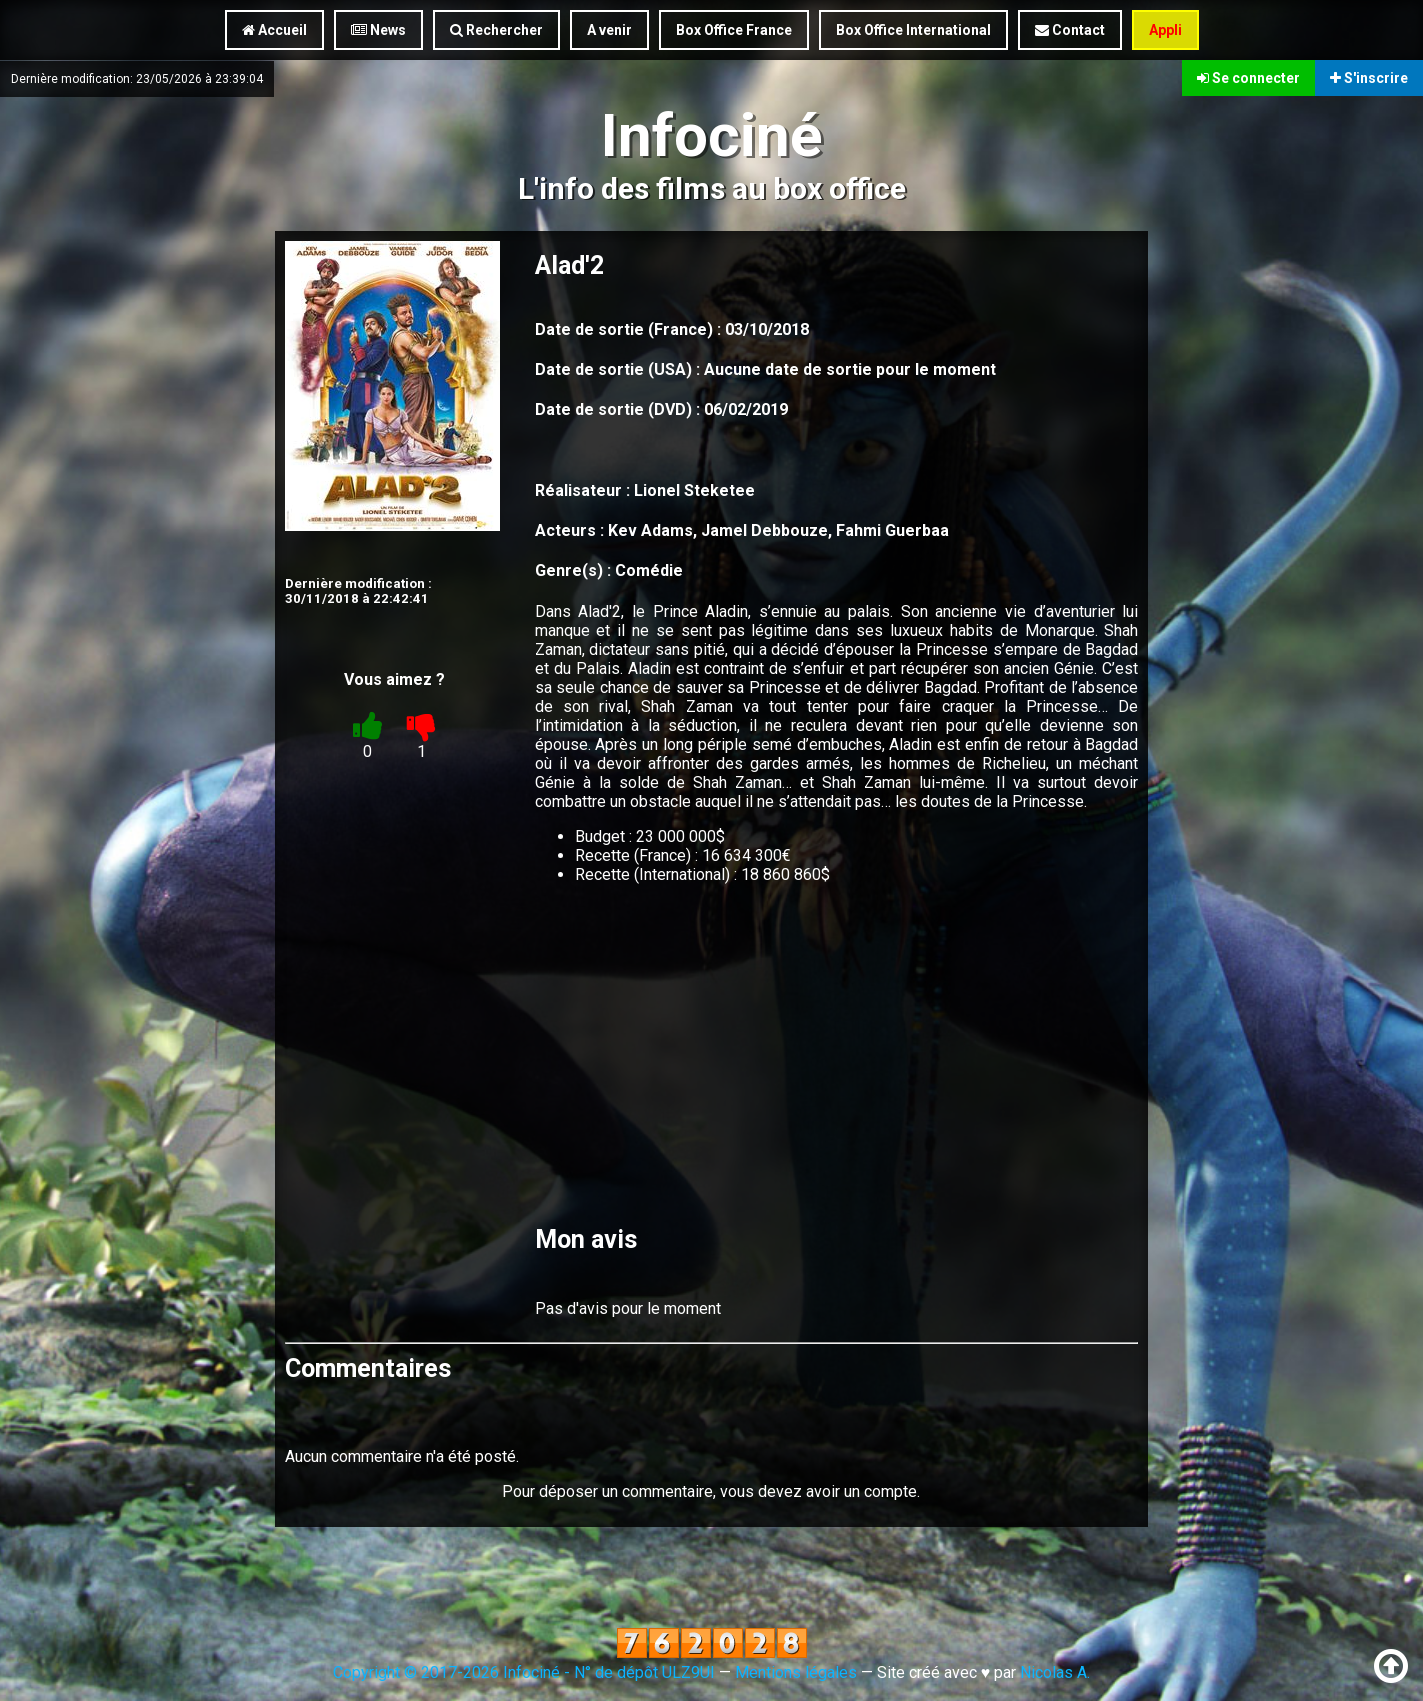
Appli (1165, 30)
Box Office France (734, 30)
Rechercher (496, 30)
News (378, 30)
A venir (609, 30)
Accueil (274, 30)
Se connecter (1248, 78)
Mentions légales (796, 1672)
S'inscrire (1369, 78)
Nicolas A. (1055, 1672)
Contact (1070, 30)
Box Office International (913, 30)
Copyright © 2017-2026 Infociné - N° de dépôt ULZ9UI (524, 1672)
